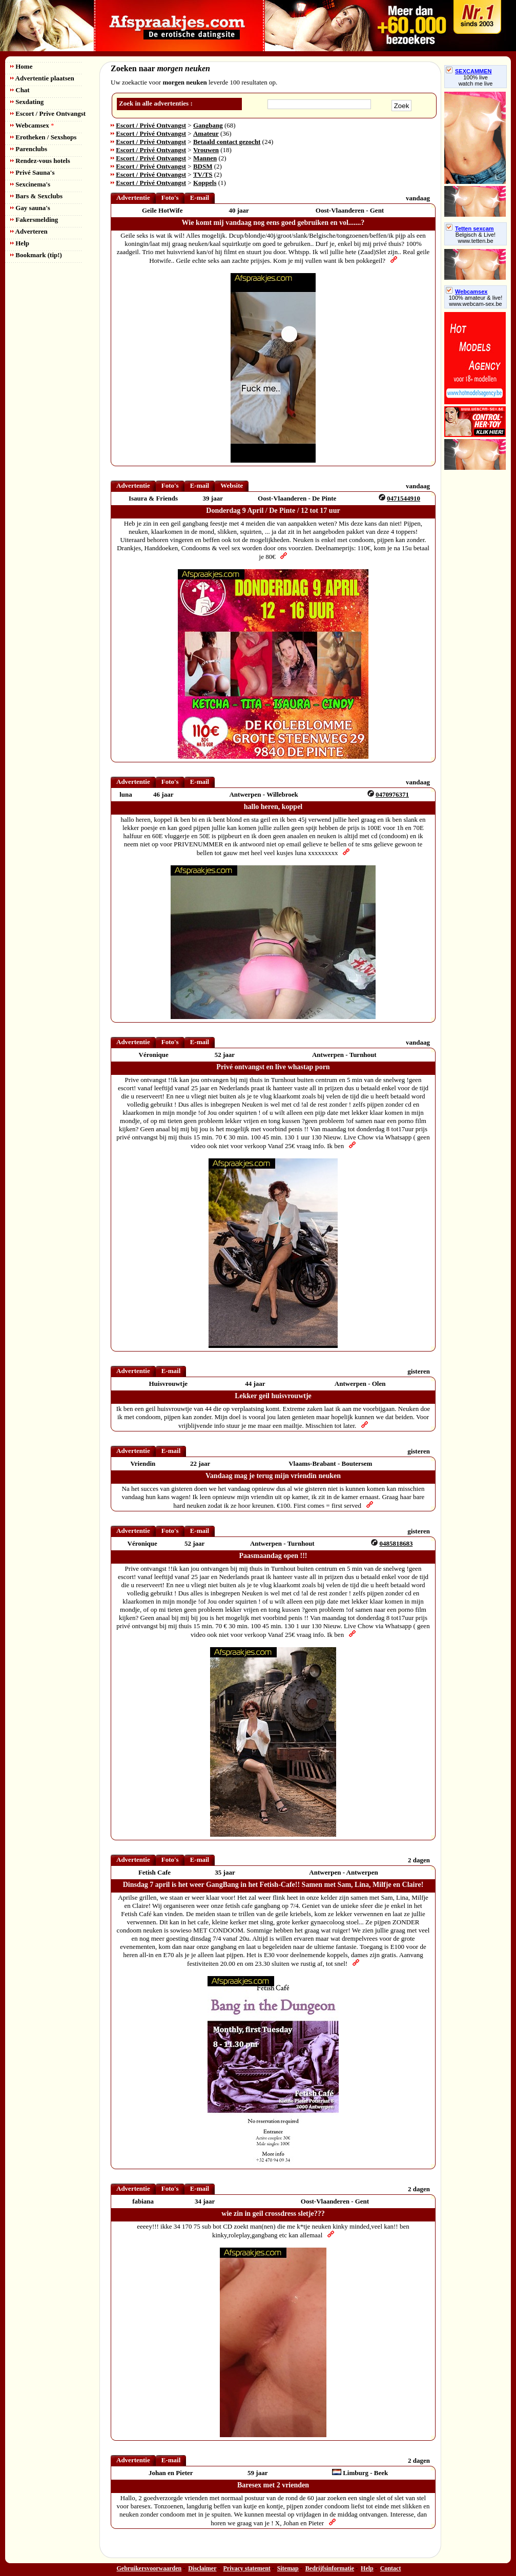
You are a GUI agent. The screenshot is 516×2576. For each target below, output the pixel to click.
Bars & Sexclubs (36, 196)
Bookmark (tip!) (36, 255)
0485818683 (395, 1543)
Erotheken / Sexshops (43, 137)
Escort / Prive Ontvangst (48, 113)
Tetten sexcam (470, 228)
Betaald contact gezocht (226, 142)
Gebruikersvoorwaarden (149, 2568)
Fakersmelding (34, 219)
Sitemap (288, 2568)
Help (19, 243)
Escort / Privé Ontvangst (151, 125)
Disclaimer (202, 2568)
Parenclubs (28, 149)
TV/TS (203, 174)
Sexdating (27, 102)
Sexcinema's (30, 184)
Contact (390, 2568)
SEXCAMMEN (469, 71)
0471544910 (403, 498)
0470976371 (392, 794)
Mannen (205, 158)
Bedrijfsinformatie (329, 2568)
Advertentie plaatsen (42, 78)
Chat (20, 90)
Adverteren (29, 231)
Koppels (205, 182)
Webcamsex (32, 125)
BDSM (203, 166)
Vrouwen (206, 150)
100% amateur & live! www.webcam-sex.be (476, 301)
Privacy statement (247, 2568)
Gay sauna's (30, 208)
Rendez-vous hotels (40, 160)
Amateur (206, 133)
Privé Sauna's (32, 172)
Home (21, 66)
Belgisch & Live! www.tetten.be (476, 238)
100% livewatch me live (476, 80)
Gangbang (208, 125)
